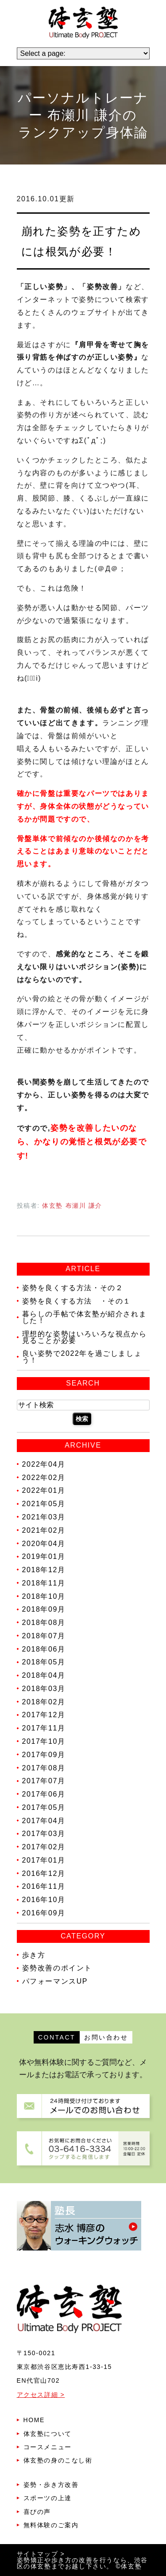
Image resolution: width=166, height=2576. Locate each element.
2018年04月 (44, 1675)
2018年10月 (44, 1596)
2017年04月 (44, 1820)
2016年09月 (44, 1913)
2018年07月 (44, 1636)
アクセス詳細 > (41, 2394)
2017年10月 (44, 1741)
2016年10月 (44, 1899)
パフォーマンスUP (55, 1981)
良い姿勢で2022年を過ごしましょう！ (82, 1357)
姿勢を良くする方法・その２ (73, 1288)
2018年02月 (44, 1701)
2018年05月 (44, 1662)
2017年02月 (44, 1847)
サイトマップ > (41, 2554)
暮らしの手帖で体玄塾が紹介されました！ (84, 1317)
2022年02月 (44, 1477)
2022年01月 (44, 1490)
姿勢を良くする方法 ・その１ (76, 1300)
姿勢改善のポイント (57, 1968)
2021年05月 (44, 1503)
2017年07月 (44, 1781)
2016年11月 (44, 1886)
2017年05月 (44, 1807)
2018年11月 (44, 1583)
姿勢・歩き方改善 (51, 2484)
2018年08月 (44, 1622)
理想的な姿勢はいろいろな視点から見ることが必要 (84, 1337)
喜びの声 (37, 2511)
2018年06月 (44, 1648)
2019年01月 (44, 1556)
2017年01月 (44, 1860)
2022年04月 (44, 1464)
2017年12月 (44, 1715)
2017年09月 (44, 1754)
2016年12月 (44, 1873)
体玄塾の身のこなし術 (58, 2460)
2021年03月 (44, 1517)
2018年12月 (44, 1570)
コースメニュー (47, 2447)
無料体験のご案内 (51, 2525)
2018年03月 (44, 1688)
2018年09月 (44, 1609)
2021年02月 (44, 1530)
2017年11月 (44, 1728)
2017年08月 (44, 1767)
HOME (34, 2419)
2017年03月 (44, 1833)
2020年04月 (44, 1543)
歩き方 (34, 1954)
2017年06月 (44, 1794)
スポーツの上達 (47, 2498)
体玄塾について (47, 2433)
